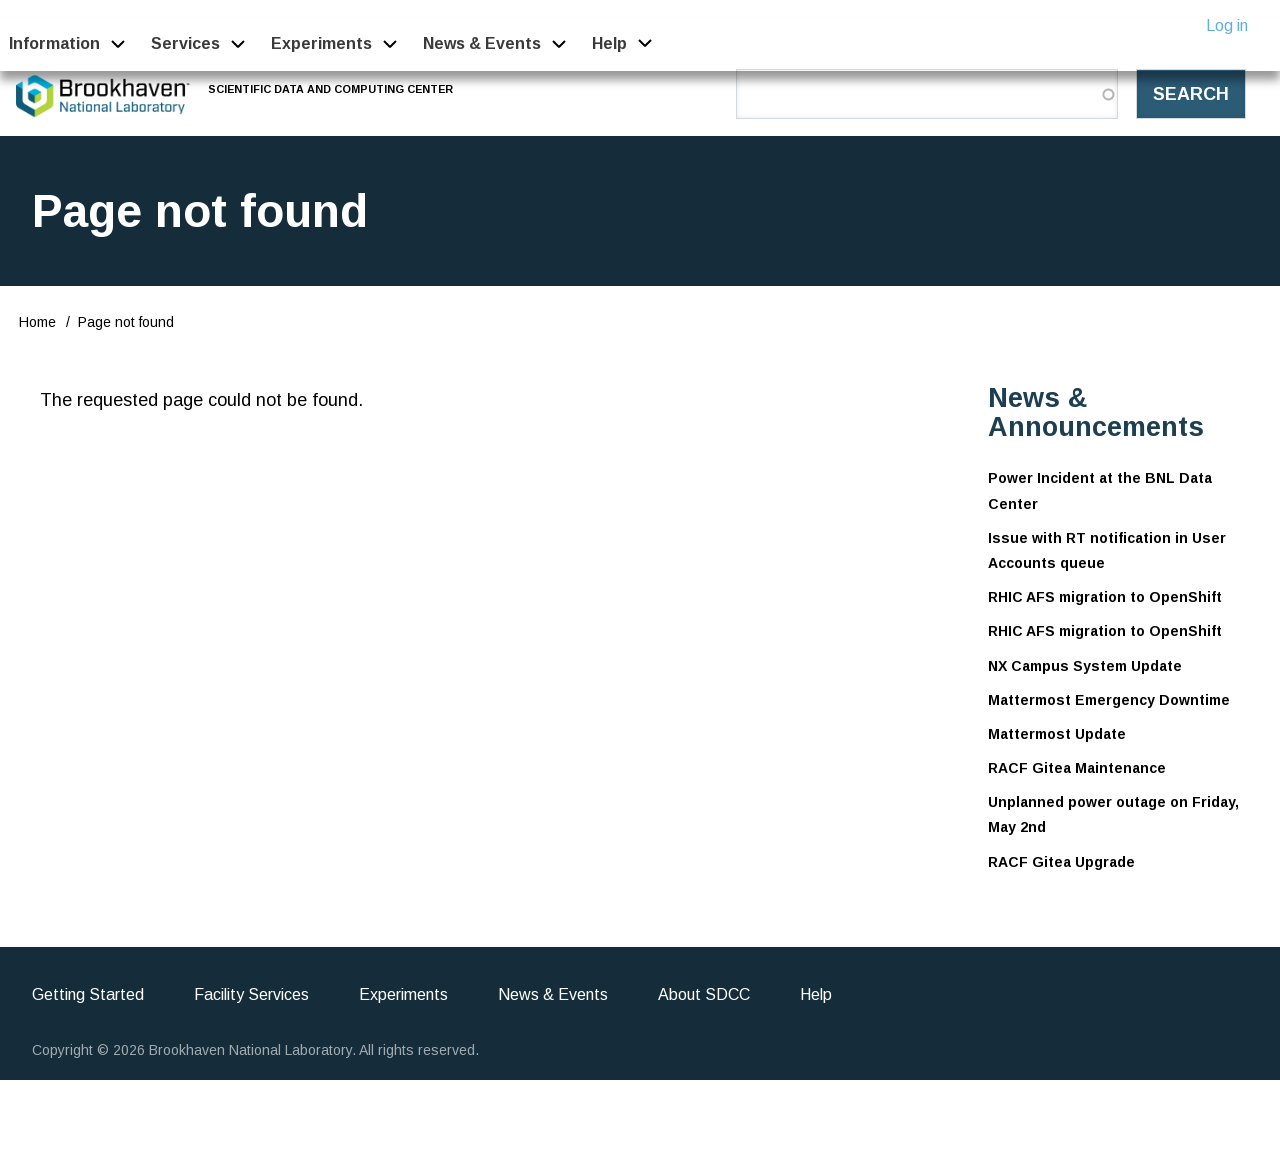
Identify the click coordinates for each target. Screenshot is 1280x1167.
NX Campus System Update (1085, 666)
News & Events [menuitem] (482, 43)
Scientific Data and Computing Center (332, 89)
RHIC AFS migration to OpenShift (1105, 597)
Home (37, 322)
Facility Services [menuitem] (251, 994)
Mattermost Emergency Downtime (1109, 700)
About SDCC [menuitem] (704, 994)
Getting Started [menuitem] (88, 994)
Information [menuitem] (54, 43)
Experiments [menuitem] (321, 43)
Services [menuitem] (185, 43)
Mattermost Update (1057, 734)
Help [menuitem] (610, 43)
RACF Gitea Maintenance (1077, 768)
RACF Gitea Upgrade (1061, 862)
